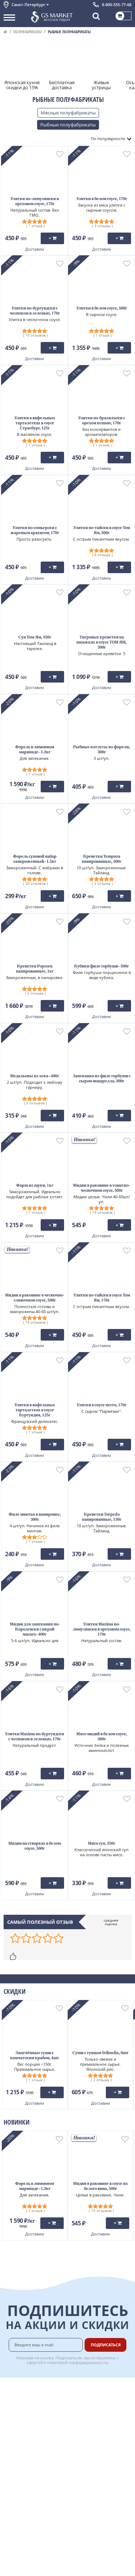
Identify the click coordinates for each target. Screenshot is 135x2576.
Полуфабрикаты (27, 31)
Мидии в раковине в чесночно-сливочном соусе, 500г (34, 1298)
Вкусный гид (94, 2434)
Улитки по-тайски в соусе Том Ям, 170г (101, 1298)
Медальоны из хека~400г (34, 1076)
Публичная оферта (25, 2466)
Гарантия (90, 2418)
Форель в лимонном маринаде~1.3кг (34, 749)
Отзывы (12, 2474)
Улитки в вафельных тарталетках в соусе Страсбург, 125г (34, 423)
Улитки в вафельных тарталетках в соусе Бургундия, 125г (34, 1410)
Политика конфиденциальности (39, 2443)
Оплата (88, 2395)
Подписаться (106, 2344)
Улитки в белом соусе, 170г (101, 199)
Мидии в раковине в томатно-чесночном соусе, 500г (101, 1188)
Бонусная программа (93, 2406)
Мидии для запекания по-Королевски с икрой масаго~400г (35, 1630)
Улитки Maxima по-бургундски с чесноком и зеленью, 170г (34, 1736)
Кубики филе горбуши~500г (101, 967)
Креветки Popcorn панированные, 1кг (35, 969)
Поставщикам (96, 2458)
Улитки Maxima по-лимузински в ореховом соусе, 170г (102, 1630)
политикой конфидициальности (77, 2362)
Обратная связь (21, 2411)
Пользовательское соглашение (39, 2435)
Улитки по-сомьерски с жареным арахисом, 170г (34, 530)
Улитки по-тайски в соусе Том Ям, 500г (101, 530)
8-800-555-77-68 (116, 4)
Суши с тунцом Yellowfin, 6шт (100, 2053)
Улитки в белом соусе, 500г (101, 309)
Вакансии (91, 2474)
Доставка (90, 2387)
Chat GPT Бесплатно (67, 2487)
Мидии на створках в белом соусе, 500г (34, 1846)
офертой (34, 2362)
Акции (11, 2427)
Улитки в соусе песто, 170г (101, 1405)
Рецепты (90, 2426)
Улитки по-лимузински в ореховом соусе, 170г (34, 201)
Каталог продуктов (25, 2387)
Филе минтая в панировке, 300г (35, 1517)
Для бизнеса (94, 2466)
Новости (13, 2419)
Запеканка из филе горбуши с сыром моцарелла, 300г (102, 1078)
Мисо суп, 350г (101, 1844)
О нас (10, 2395)
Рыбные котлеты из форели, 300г (101, 749)
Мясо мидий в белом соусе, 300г (101, 1736)
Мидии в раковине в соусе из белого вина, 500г (100, 2186)
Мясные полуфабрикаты (68, 112)
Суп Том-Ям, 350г (34, 638)
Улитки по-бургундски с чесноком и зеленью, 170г (35, 311)
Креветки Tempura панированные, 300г (101, 859)
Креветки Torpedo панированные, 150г (101, 1517)
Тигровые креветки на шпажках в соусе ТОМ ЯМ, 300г (101, 643)
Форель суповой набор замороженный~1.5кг (35, 859)
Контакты (14, 2403)
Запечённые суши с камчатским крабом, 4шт (34, 2055)
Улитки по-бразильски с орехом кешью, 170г (101, 420)
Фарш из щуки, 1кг (34, 1186)
